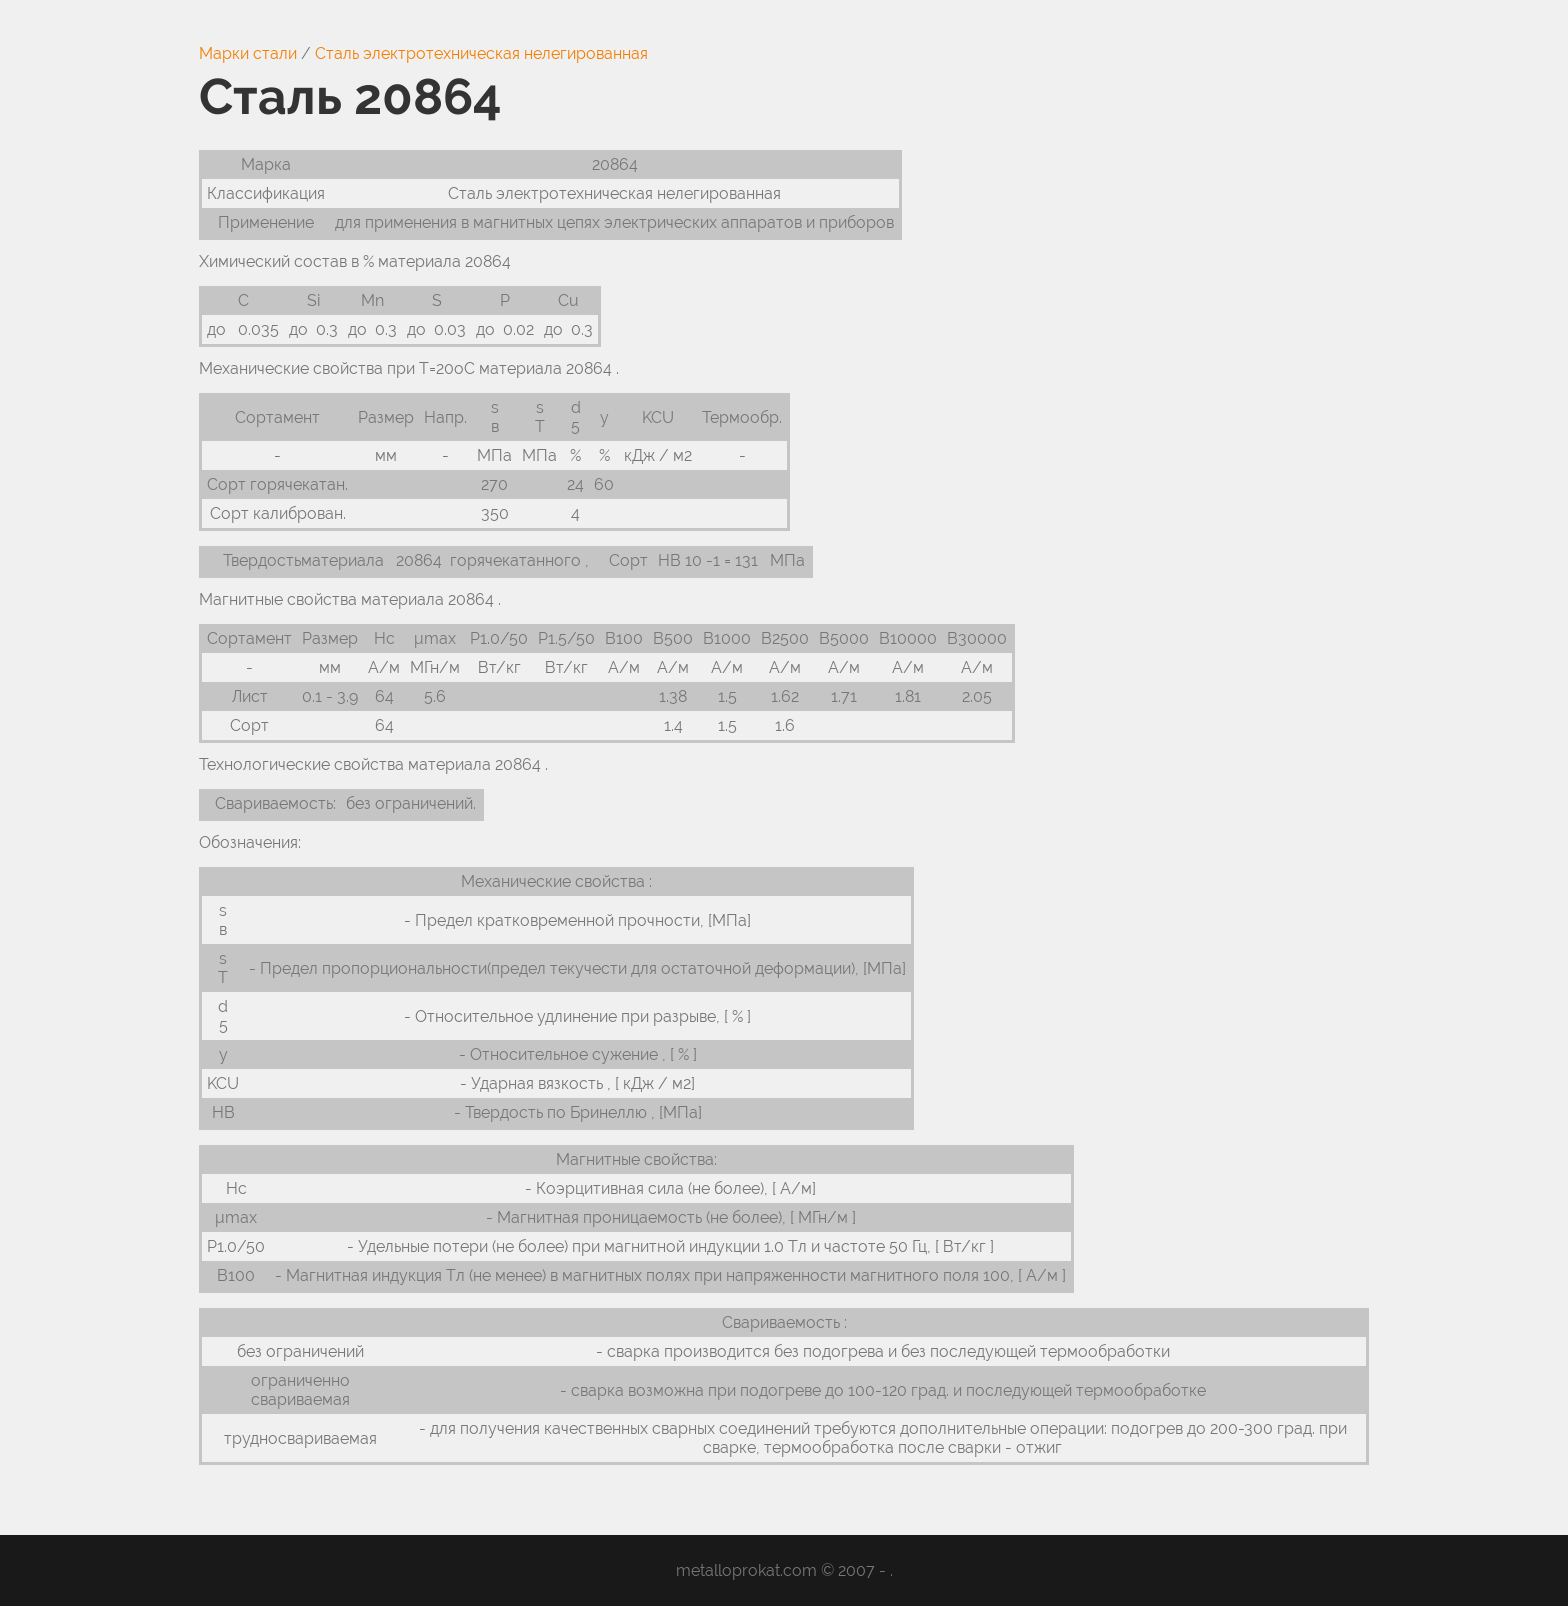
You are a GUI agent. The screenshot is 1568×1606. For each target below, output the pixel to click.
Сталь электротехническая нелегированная (481, 53)
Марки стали (248, 53)
